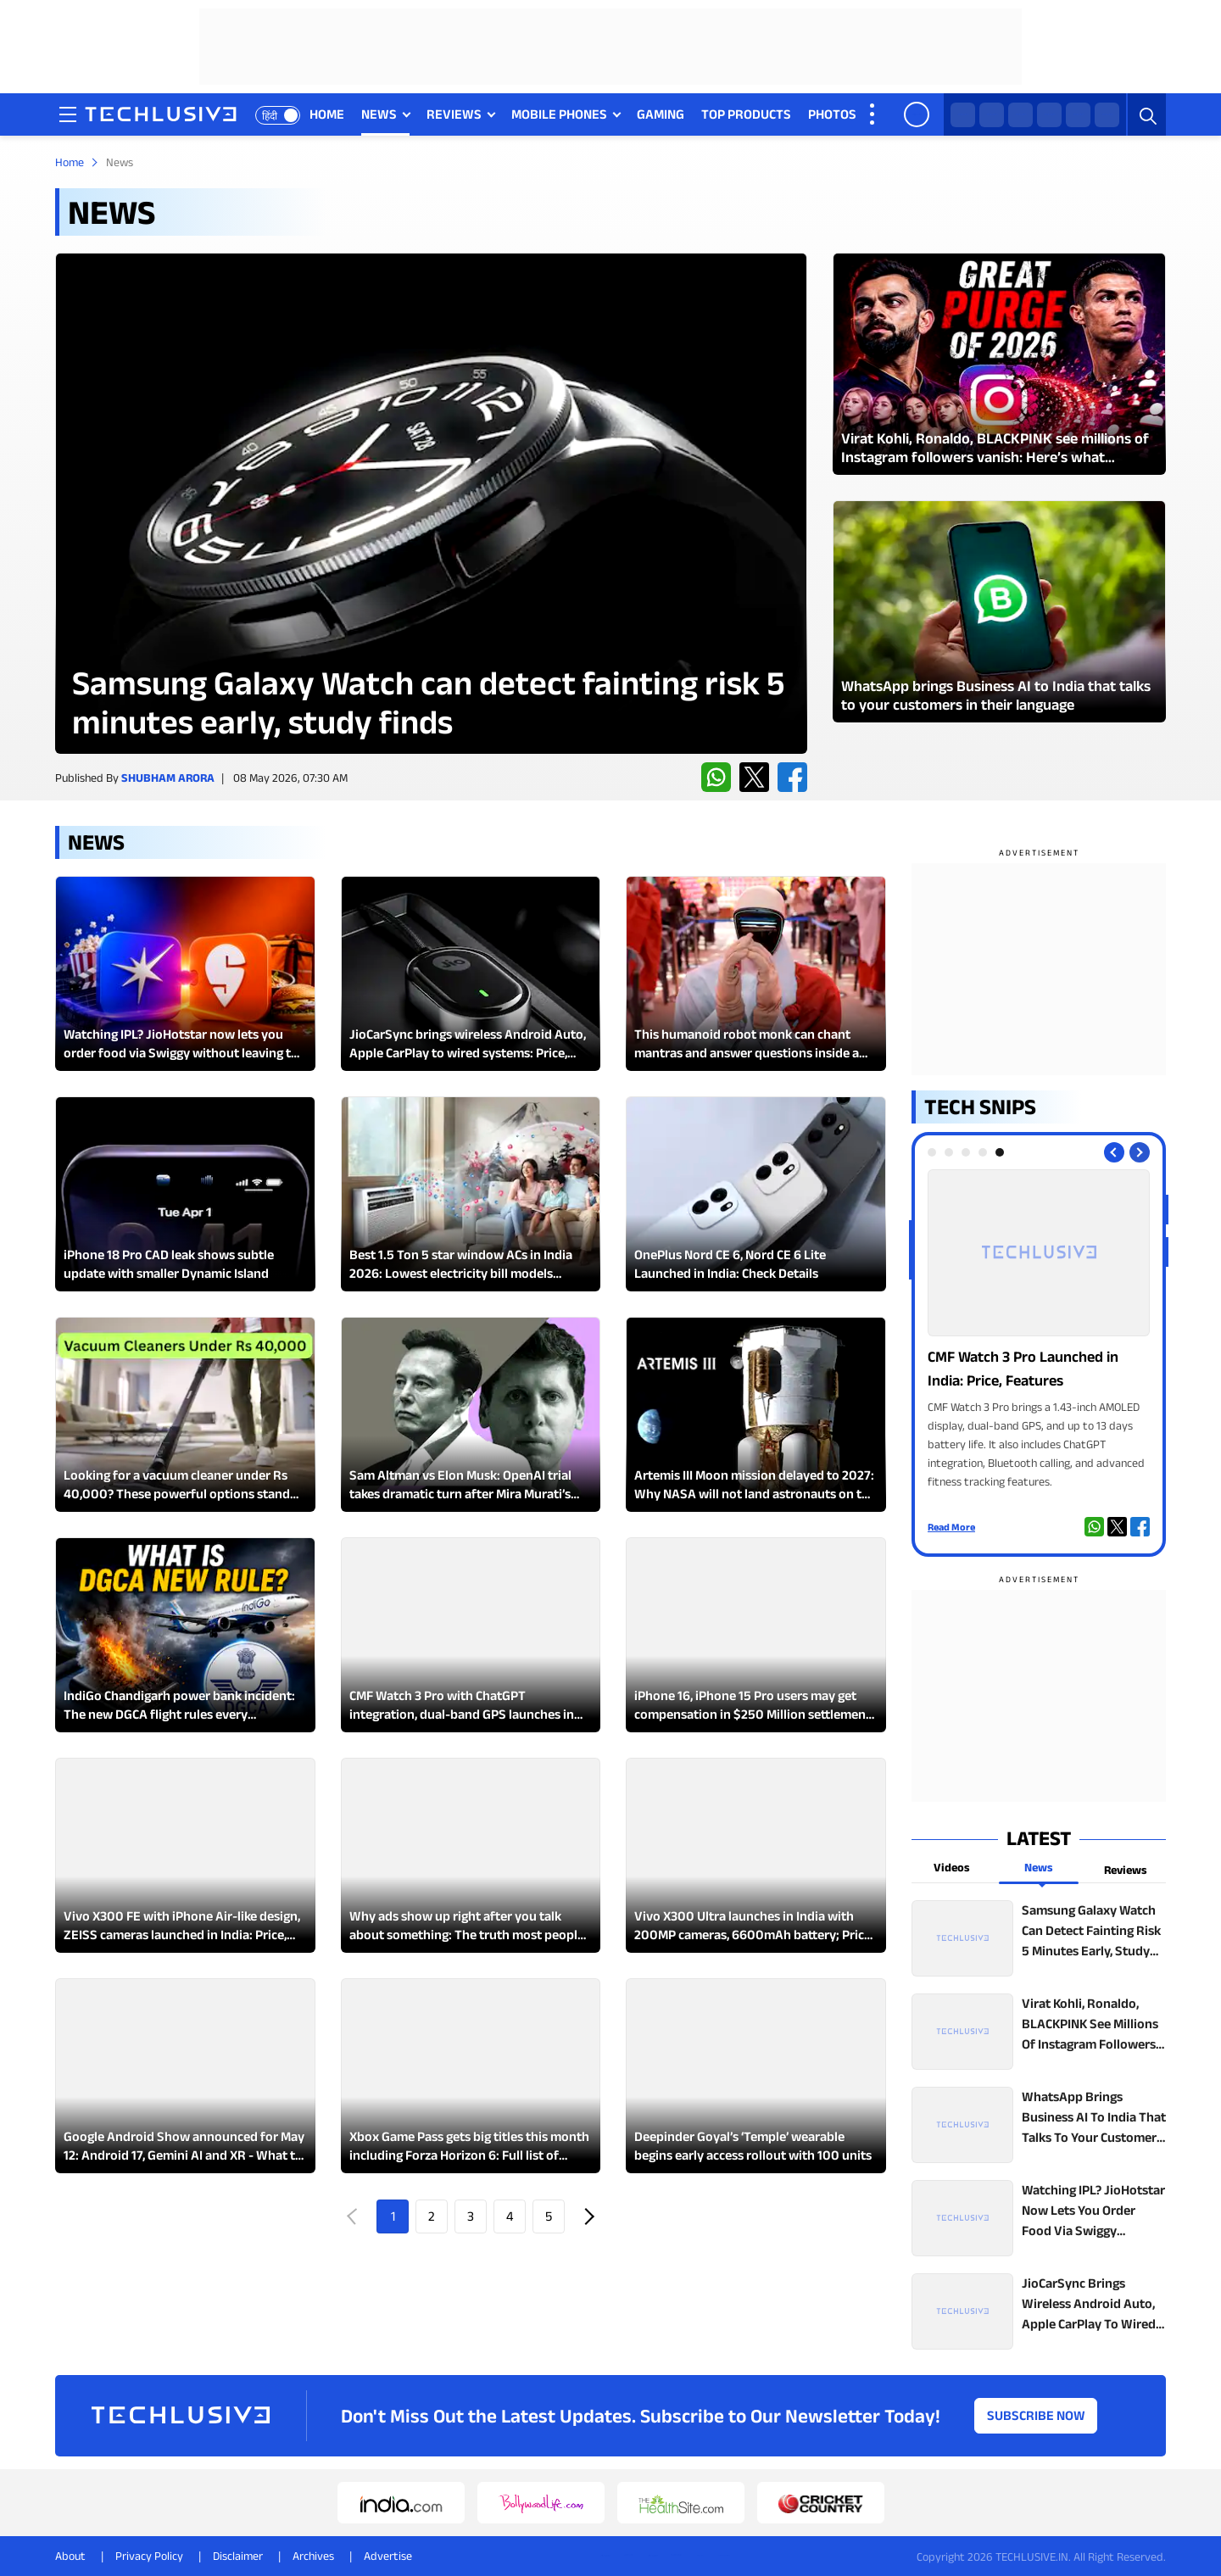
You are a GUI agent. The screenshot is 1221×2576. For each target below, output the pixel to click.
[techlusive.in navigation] (68, 114)
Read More (951, 1526)
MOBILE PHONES (559, 114)
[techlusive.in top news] (1039, 1938)
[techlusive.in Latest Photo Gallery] (999, 364)
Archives (313, 2555)
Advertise (388, 2555)
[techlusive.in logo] (161, 116)
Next (587, 2216)
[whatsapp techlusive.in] (963, 115)
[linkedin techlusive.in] (1107, 115)
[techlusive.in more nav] (873, 114)
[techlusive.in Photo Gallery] (1039, 1330)
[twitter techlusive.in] (991, 115)
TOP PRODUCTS (746, 114)
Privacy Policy (149, 2555)
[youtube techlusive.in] (1078, 115)
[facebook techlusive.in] (1020, 115)
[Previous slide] (1114, 1152)
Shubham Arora (168, 777)
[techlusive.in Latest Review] (431, 503)
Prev (353, 2216)
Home (69, 162)
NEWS (379, 114)
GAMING (660, 114)
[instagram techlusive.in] (1049, 115)
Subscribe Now (1036, 2415)
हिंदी (269, 115)
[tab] (932, 1152)
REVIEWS (454, 114)
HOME (326, 114)
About (70, 2555)
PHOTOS (832, 114)
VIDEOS (895, 114)
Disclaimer (238, 2555)
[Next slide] (1139, 1152)
